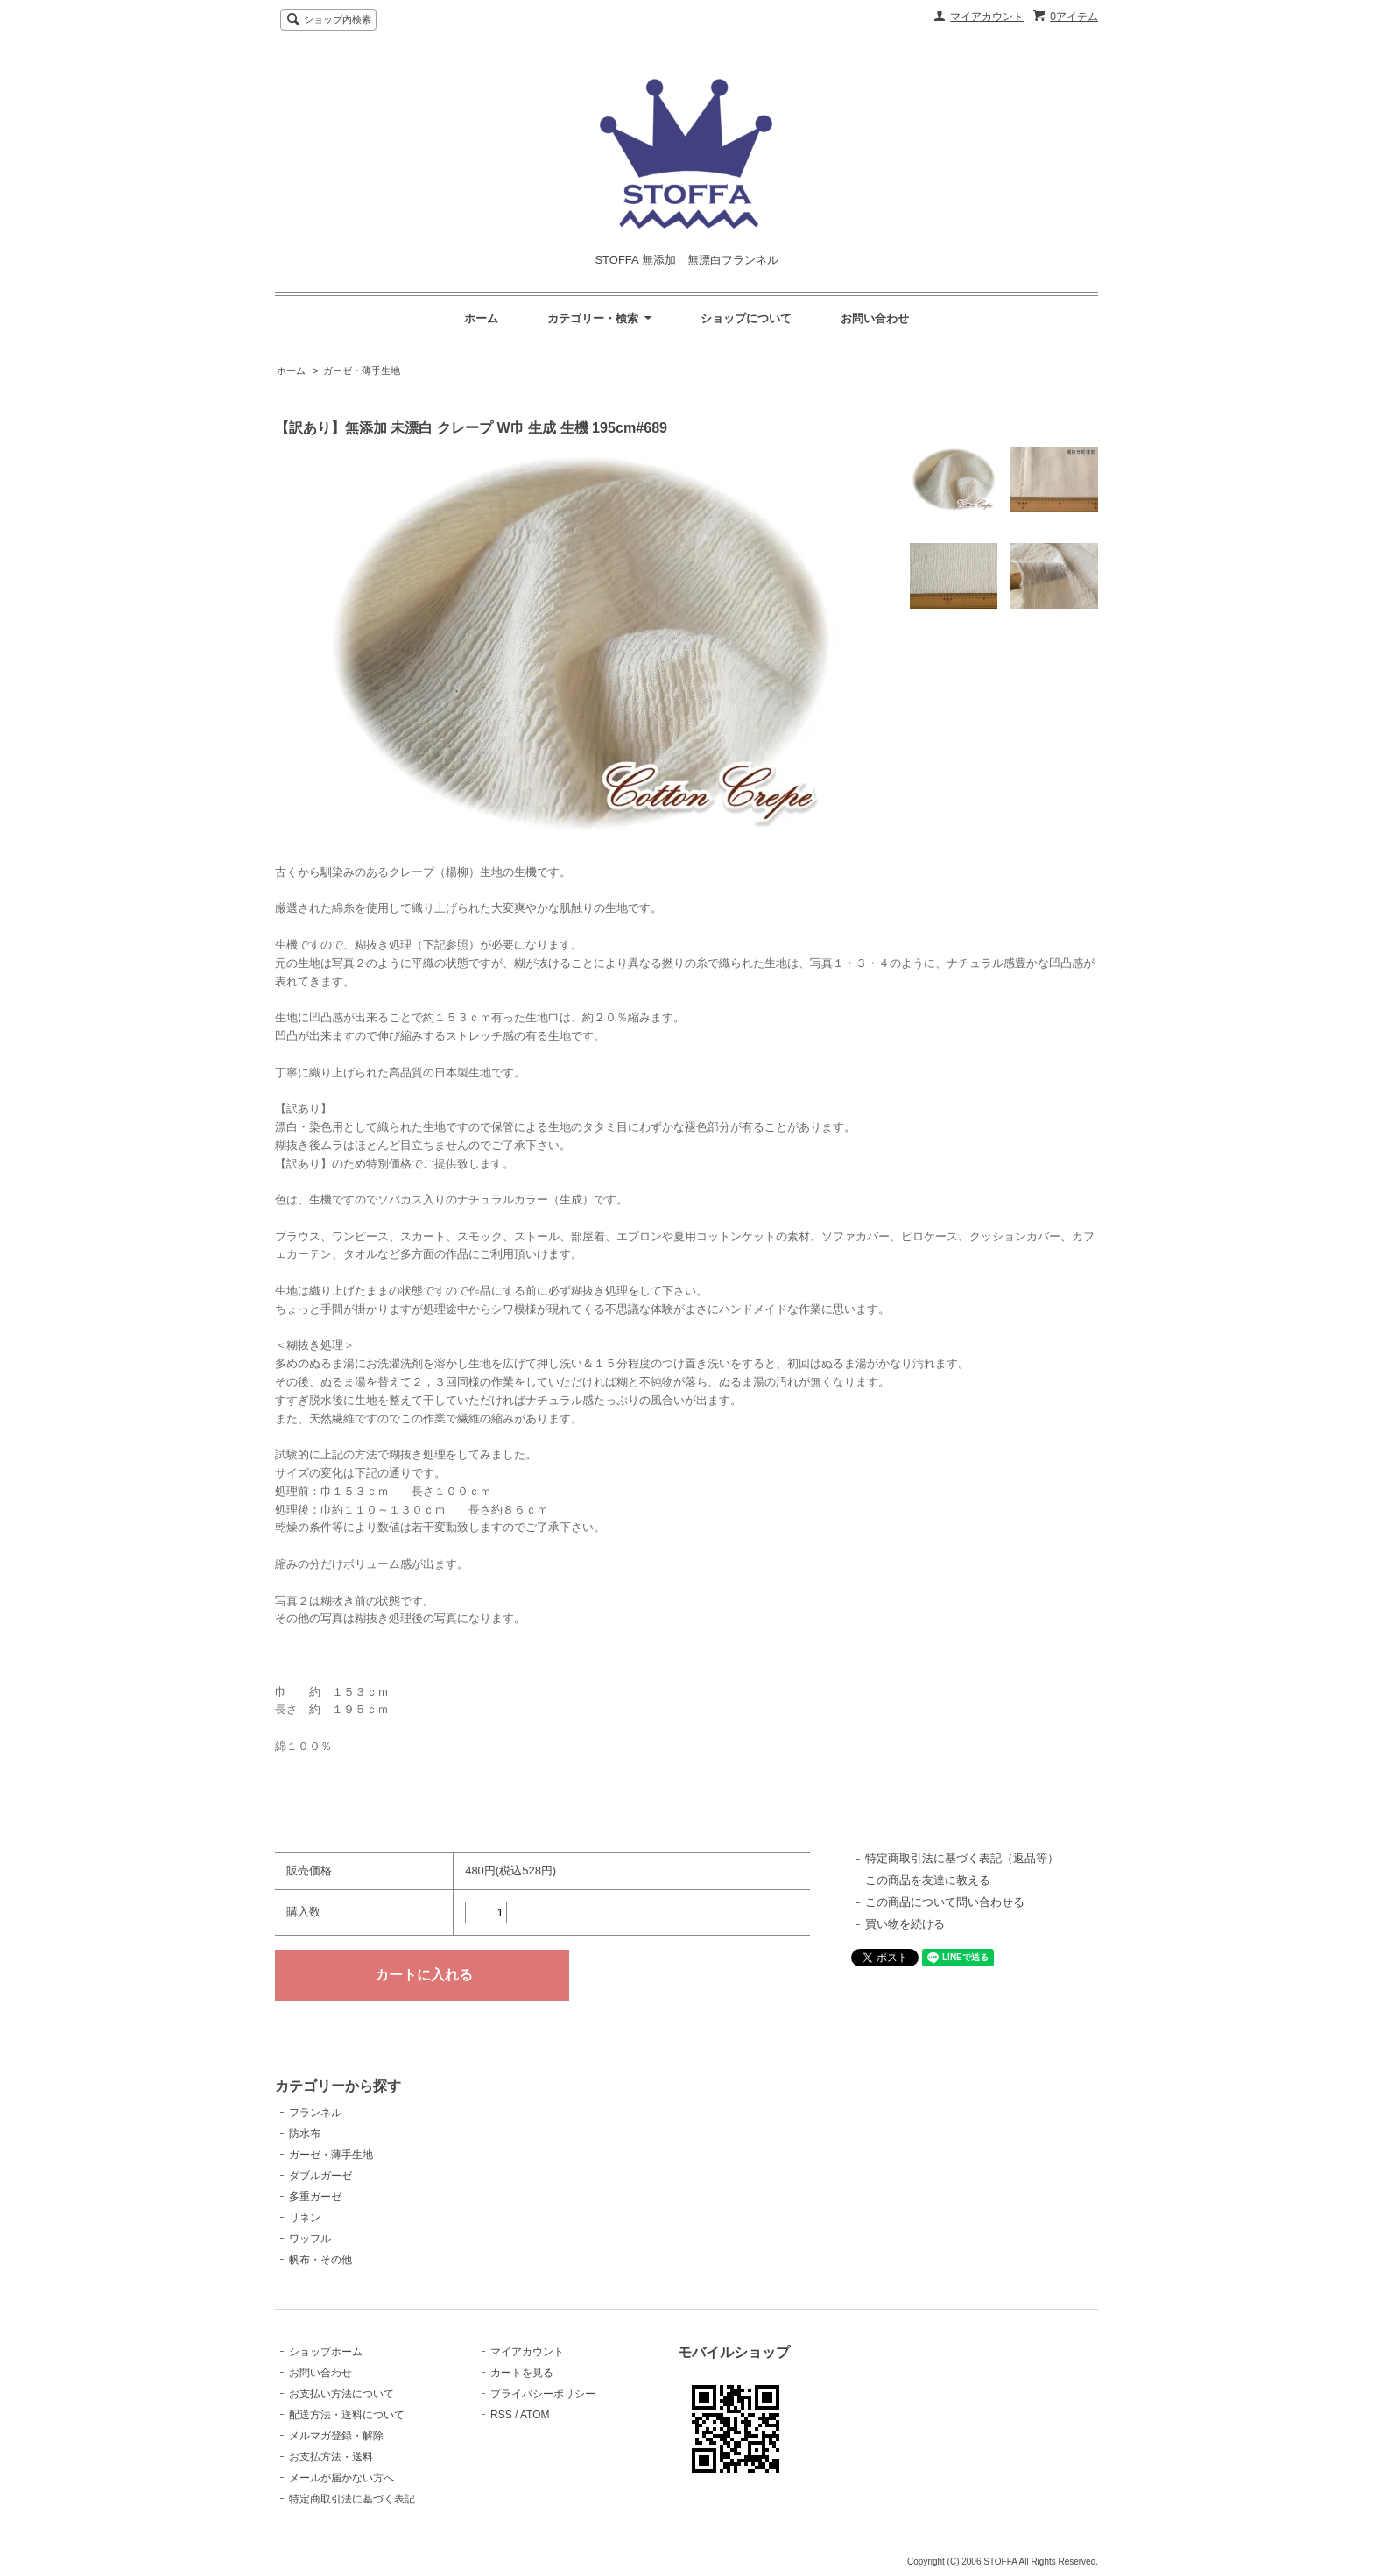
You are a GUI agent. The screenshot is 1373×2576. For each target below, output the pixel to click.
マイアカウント (987, 17)
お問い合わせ (875, 318)
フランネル (315, 2113)
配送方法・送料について (347, 2415)
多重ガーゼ (315, 2197)
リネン (304, 2218)
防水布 (304, 2134)
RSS (501, 2415)
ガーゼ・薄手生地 (361, 370)
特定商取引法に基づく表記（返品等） (962, 1858)
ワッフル (310, 2239)
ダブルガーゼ (320, 2176)
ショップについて (746, 318)
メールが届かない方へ (341, 2478)
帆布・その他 (320, 2260)
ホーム (481, 318)
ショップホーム (326, 2352)
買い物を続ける (905, 1923)
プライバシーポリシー (542, 2394)
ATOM (535, 2415)
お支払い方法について (341, 2394)
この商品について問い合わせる (944, 1902)
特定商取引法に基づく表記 (352, 2499)
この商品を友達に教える (927, 1880)
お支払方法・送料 (331, 2457)
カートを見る (521, 2373)
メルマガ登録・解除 (336, 2436)
